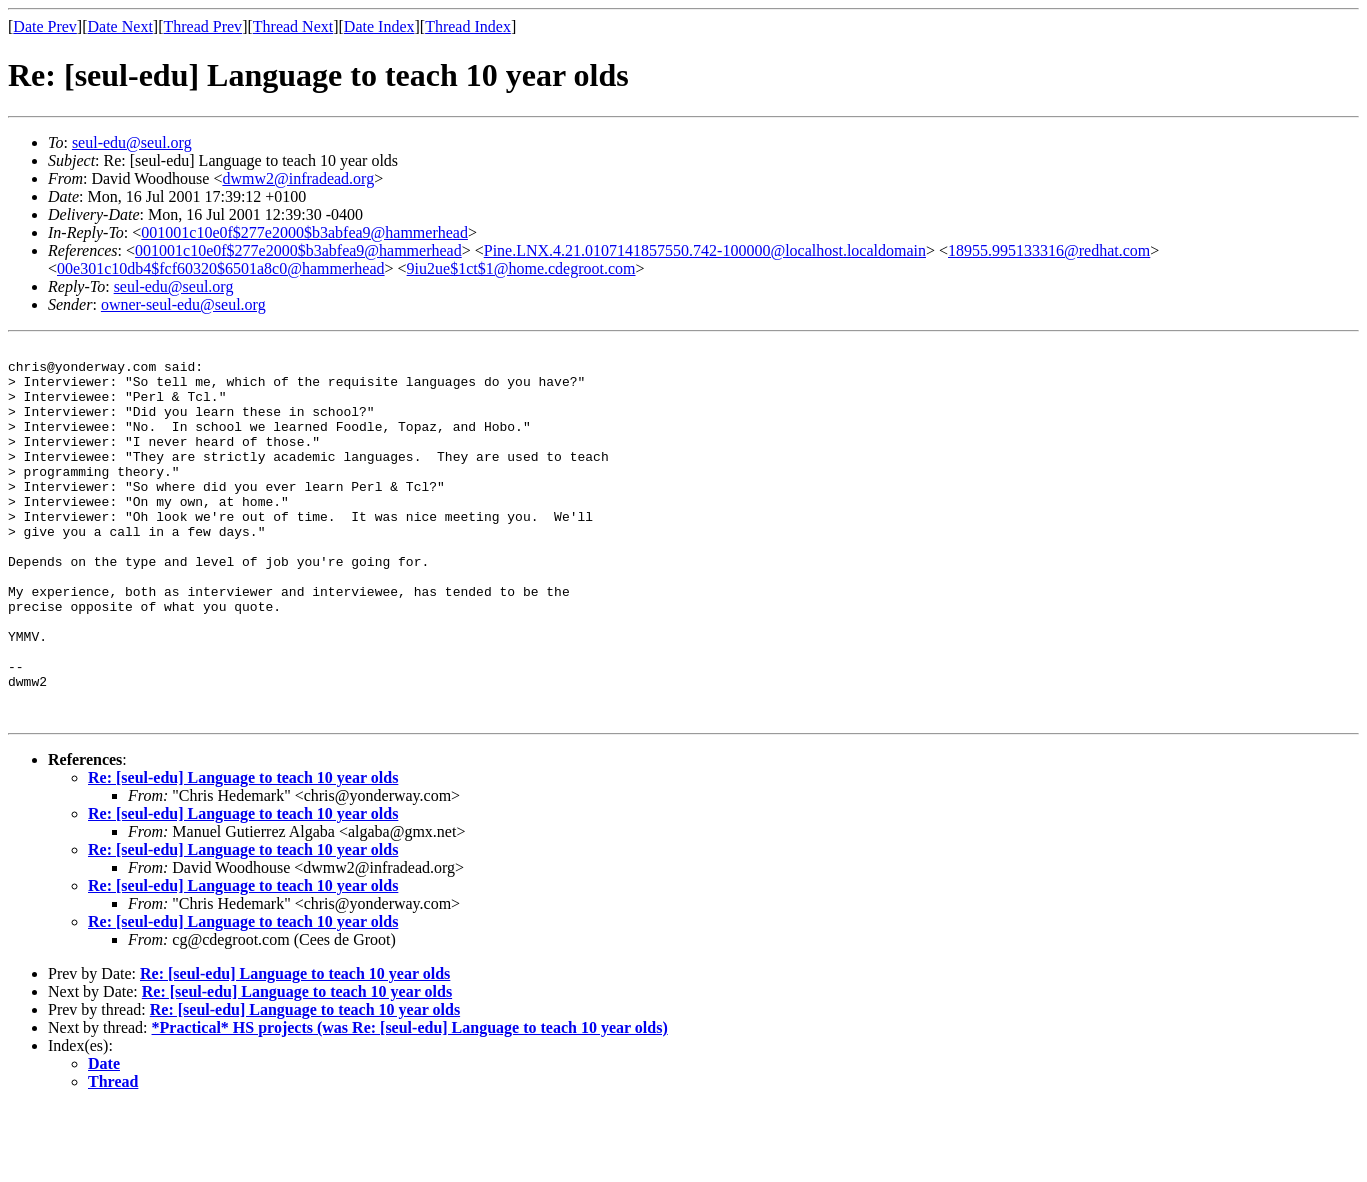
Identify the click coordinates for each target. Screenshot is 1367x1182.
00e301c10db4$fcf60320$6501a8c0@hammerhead (221, 268)
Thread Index (468, 26)
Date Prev (45, 26)
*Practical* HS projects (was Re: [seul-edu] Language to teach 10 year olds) (410, 1102)
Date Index (379, 26)
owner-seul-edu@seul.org (183, 304)
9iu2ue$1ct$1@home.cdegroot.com (521, 268)
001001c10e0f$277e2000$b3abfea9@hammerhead (304, 232)
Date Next (120, 26)
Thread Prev (202, 26)
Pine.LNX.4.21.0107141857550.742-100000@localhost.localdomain (705, 250)
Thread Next (293, 26)
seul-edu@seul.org (132, 142)
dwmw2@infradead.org (298, 178)
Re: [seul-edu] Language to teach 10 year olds (243, 852)
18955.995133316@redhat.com (1049, 250)
